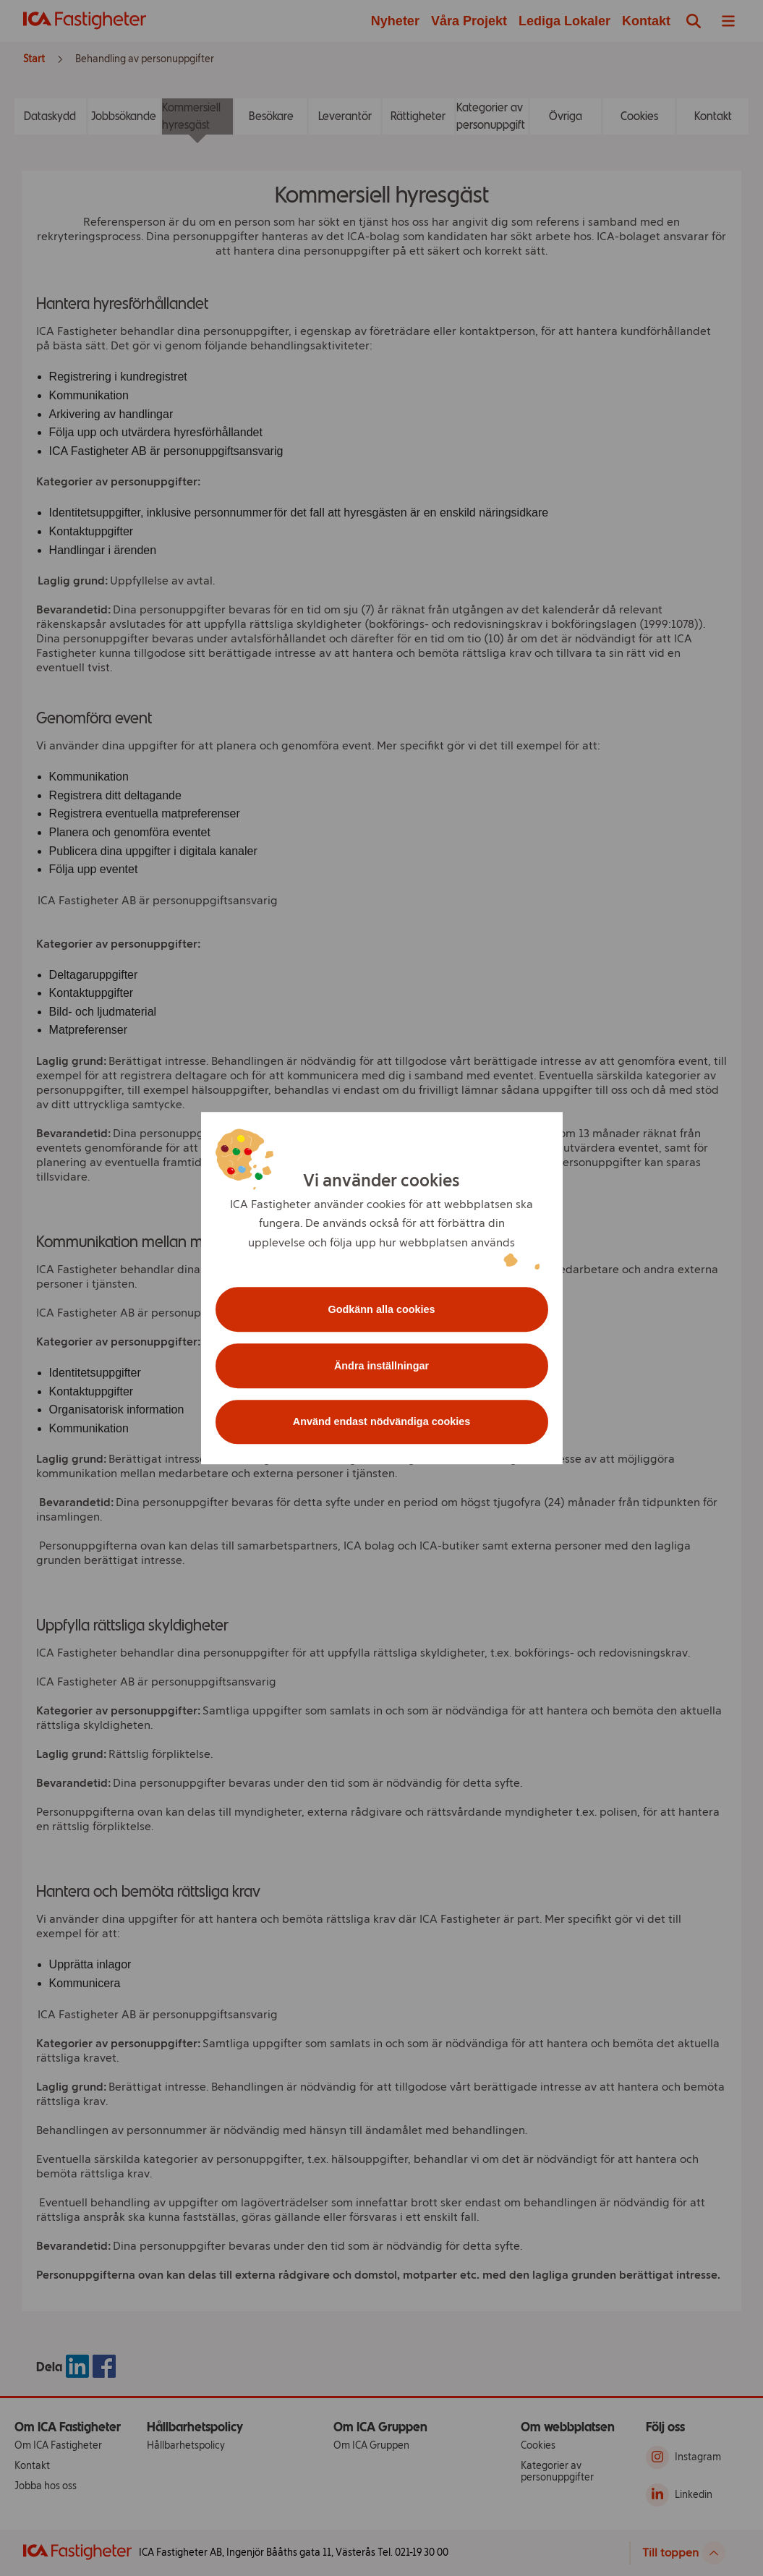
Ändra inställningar (381, 1366)
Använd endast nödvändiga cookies (382, 1422)
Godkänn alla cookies (381, 1309)
